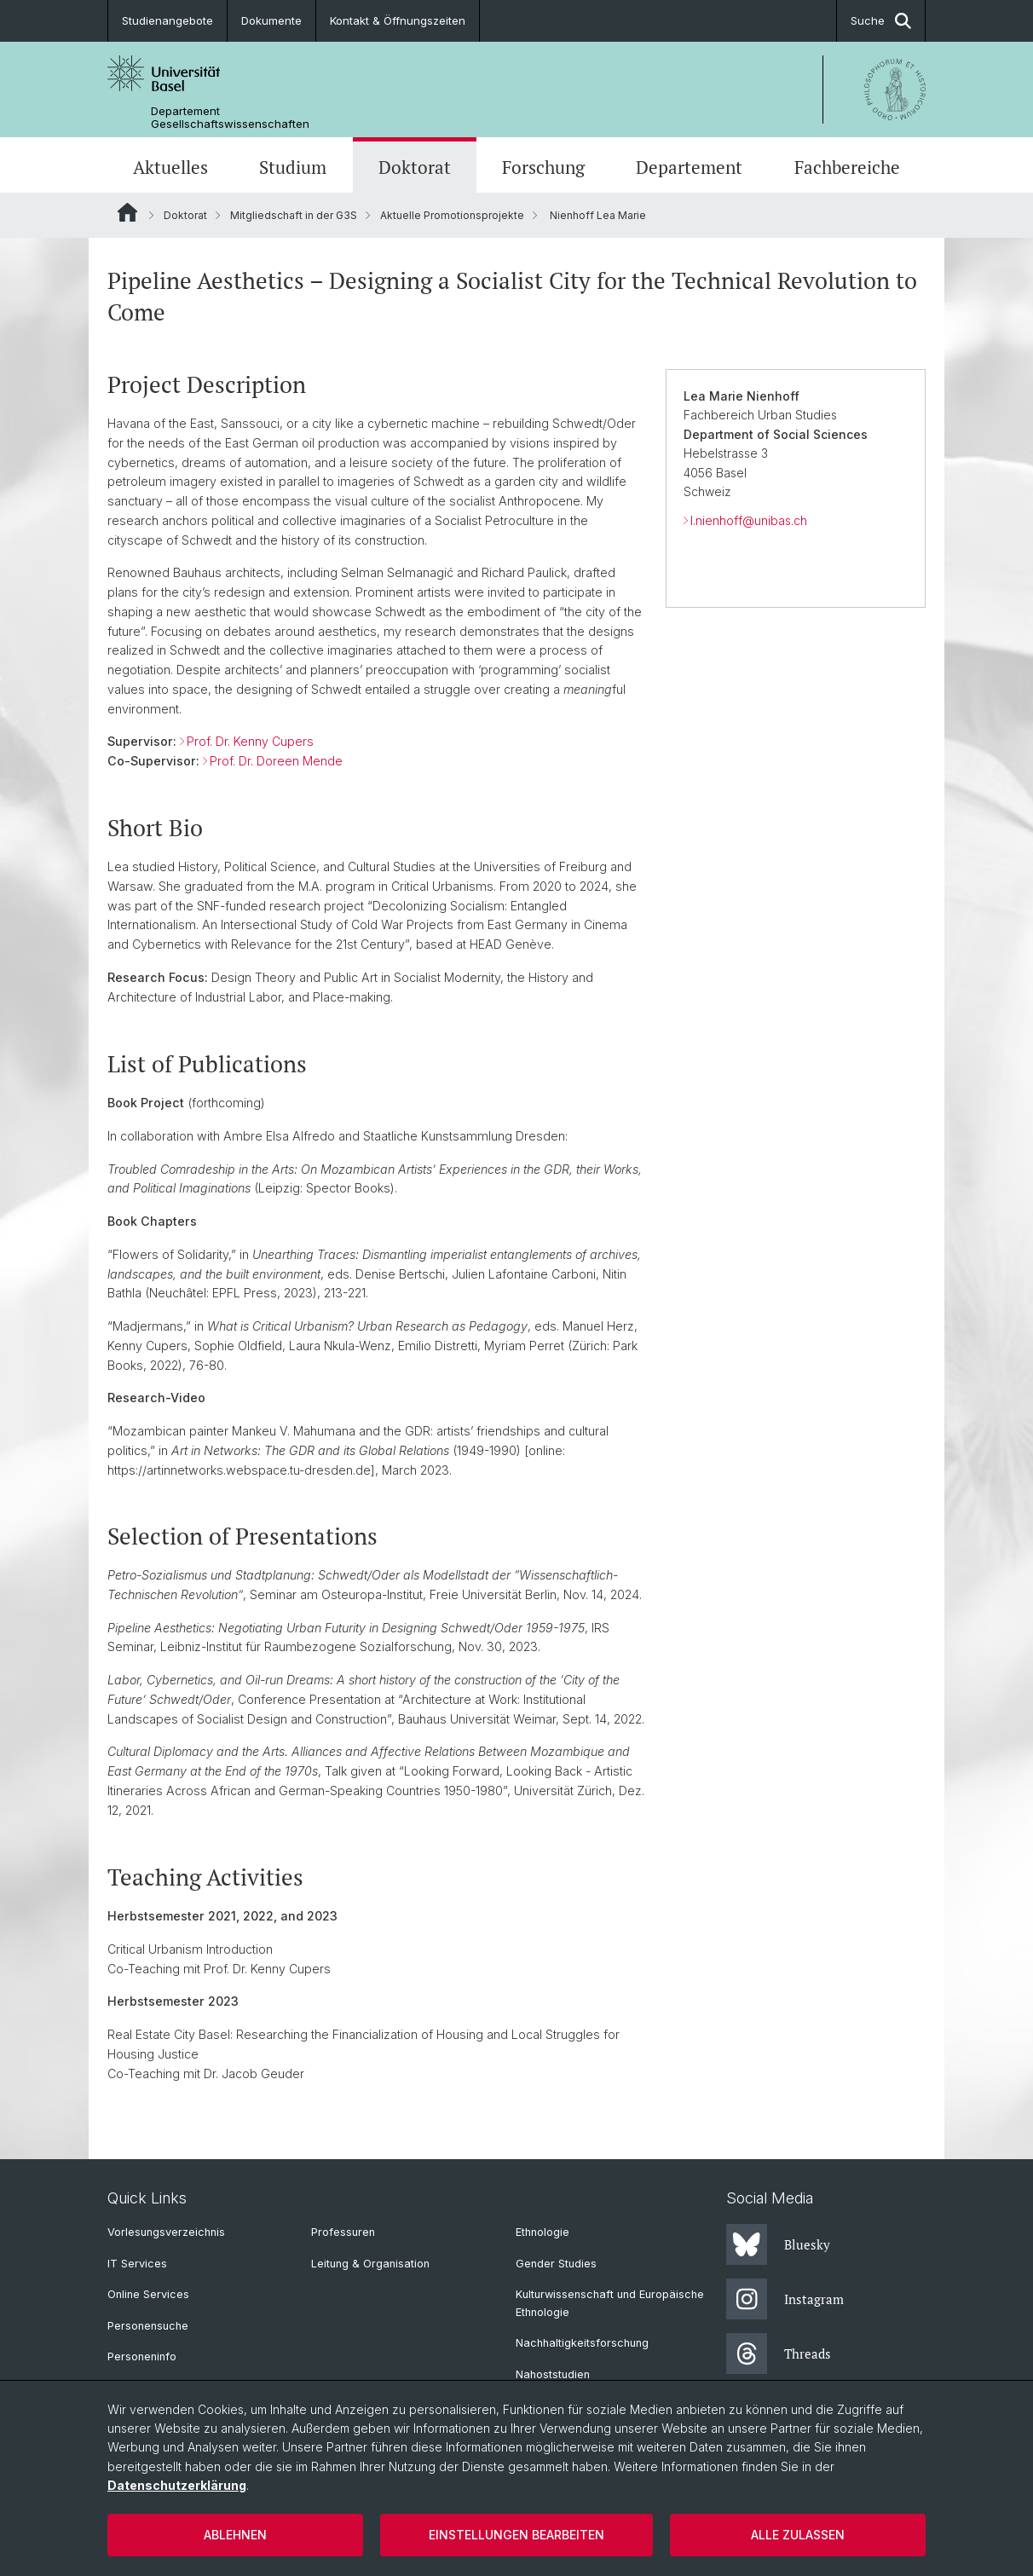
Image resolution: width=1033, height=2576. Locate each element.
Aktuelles (170, 167)
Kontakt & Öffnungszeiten (397, 20)
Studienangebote (167, 20)
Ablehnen (235, 2534)
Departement (689, 167)
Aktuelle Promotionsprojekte (452, 215)
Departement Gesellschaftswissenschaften (230, 117)
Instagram (785, 2299)
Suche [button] (881, 21)
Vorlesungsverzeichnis (166, 2232)
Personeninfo (141, 2356)
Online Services (148, 2294)
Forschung (543, 167)
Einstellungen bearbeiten (516, 2534)
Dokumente (271, 20)
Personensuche (147, 2325)
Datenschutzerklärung (176, 2485)
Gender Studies (556, 2263)
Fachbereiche (847, 167)
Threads (778, 2353)
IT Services (137, 2263)
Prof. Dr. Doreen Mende (276, 761)
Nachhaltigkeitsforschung (582, 2342)
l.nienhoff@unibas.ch (748, 521)
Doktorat (414, 167)
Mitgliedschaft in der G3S (293, 215)
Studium (292, 167)
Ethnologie (542, 2232)
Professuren (343, 2232)
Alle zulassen (798, 2534)
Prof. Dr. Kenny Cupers (250, 742)
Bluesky (778, 2244)
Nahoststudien (553, 2374)
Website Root (127, 212)
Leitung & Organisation (370, 2263)
